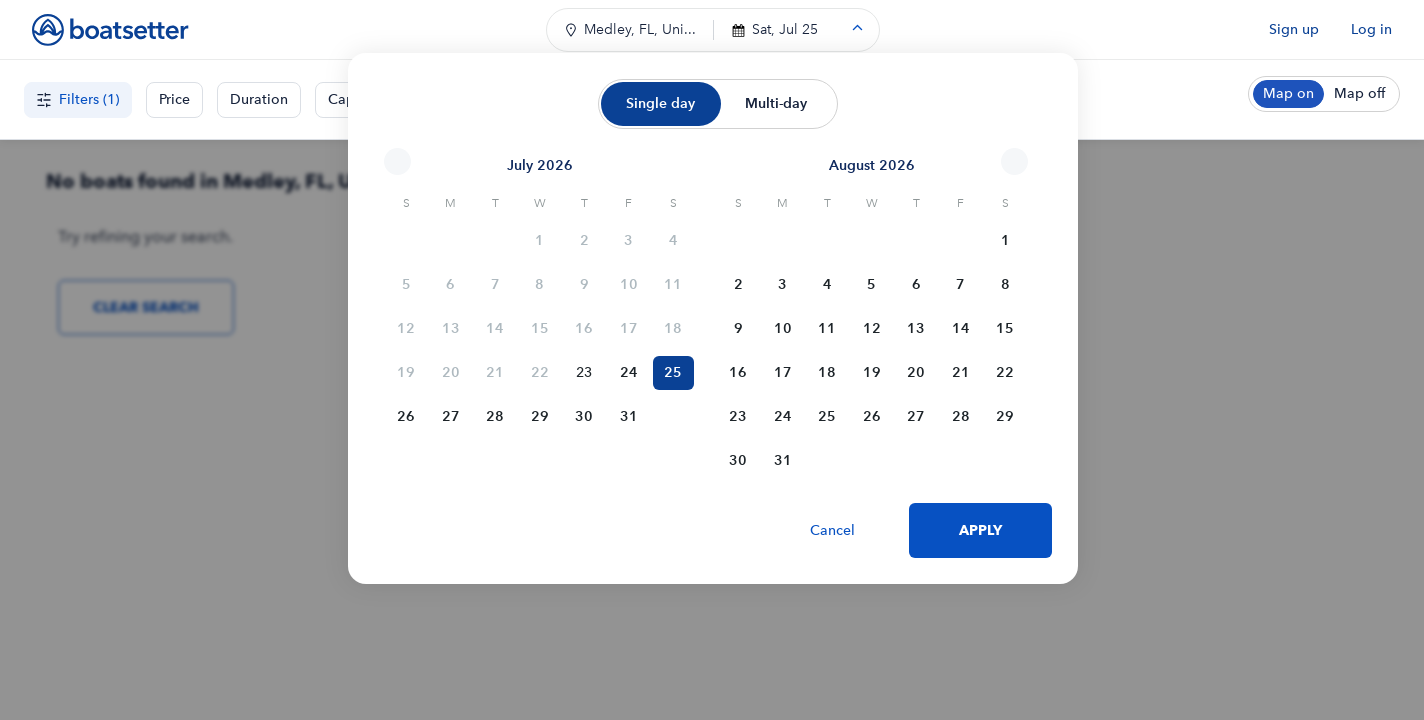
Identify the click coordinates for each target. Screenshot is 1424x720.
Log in (1371, 29)
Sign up (1294, 29)
